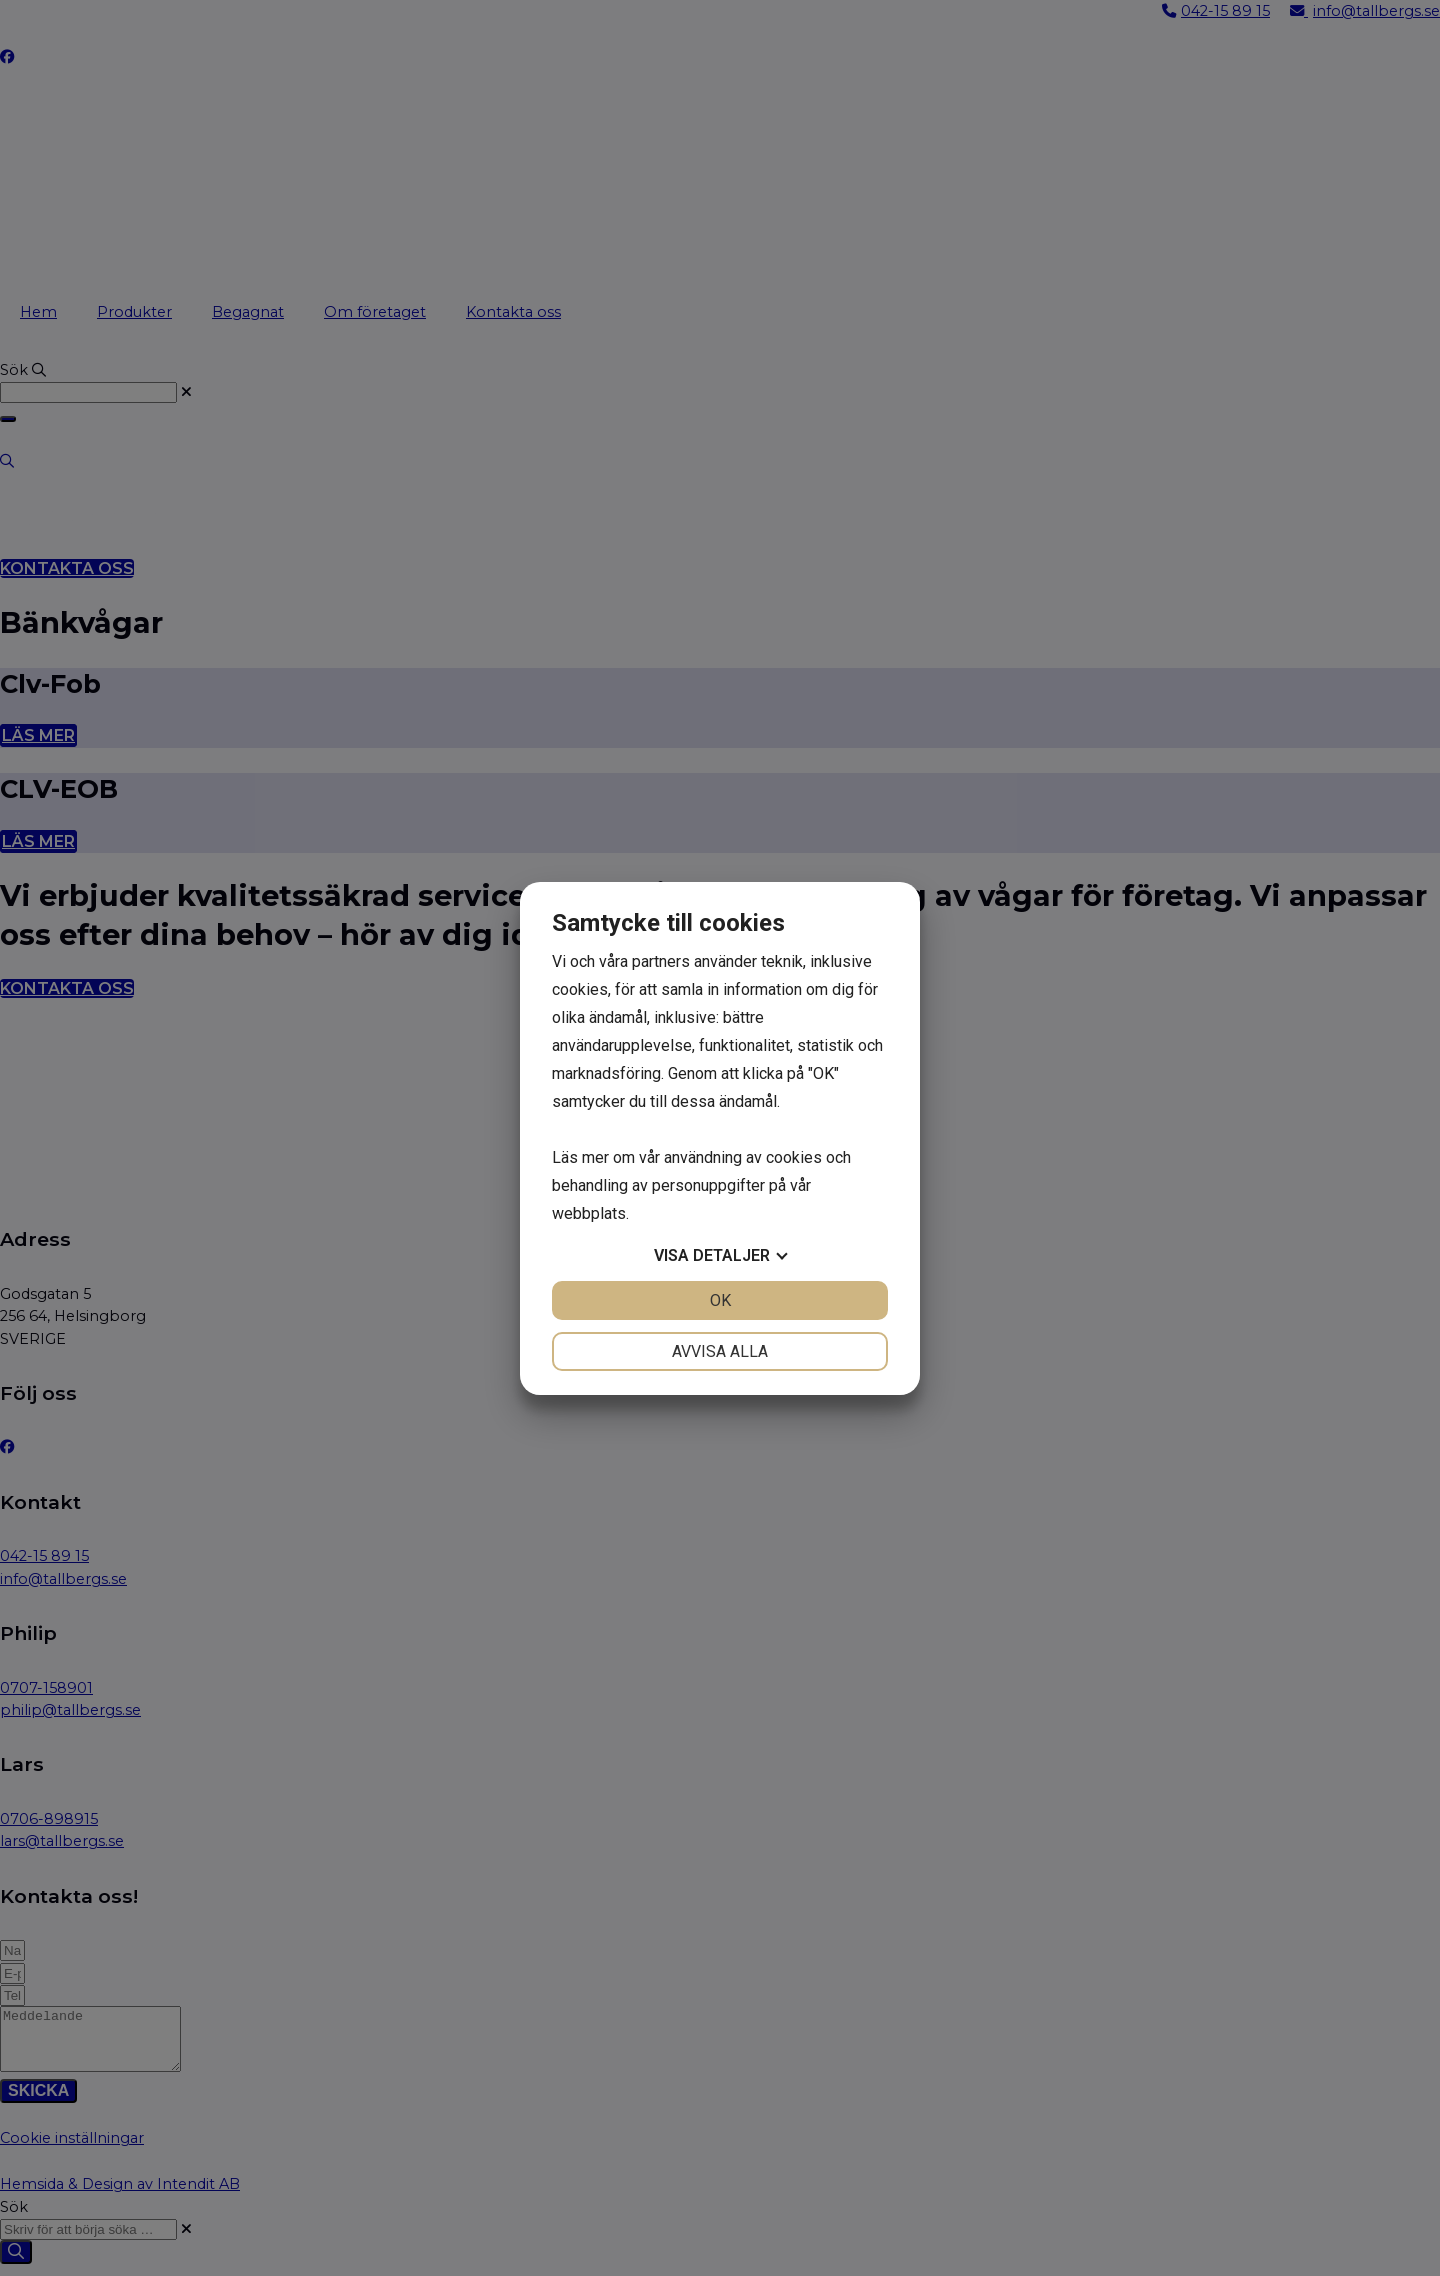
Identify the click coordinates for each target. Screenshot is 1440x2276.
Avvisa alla (720, 1351)
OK (720, 1300)
